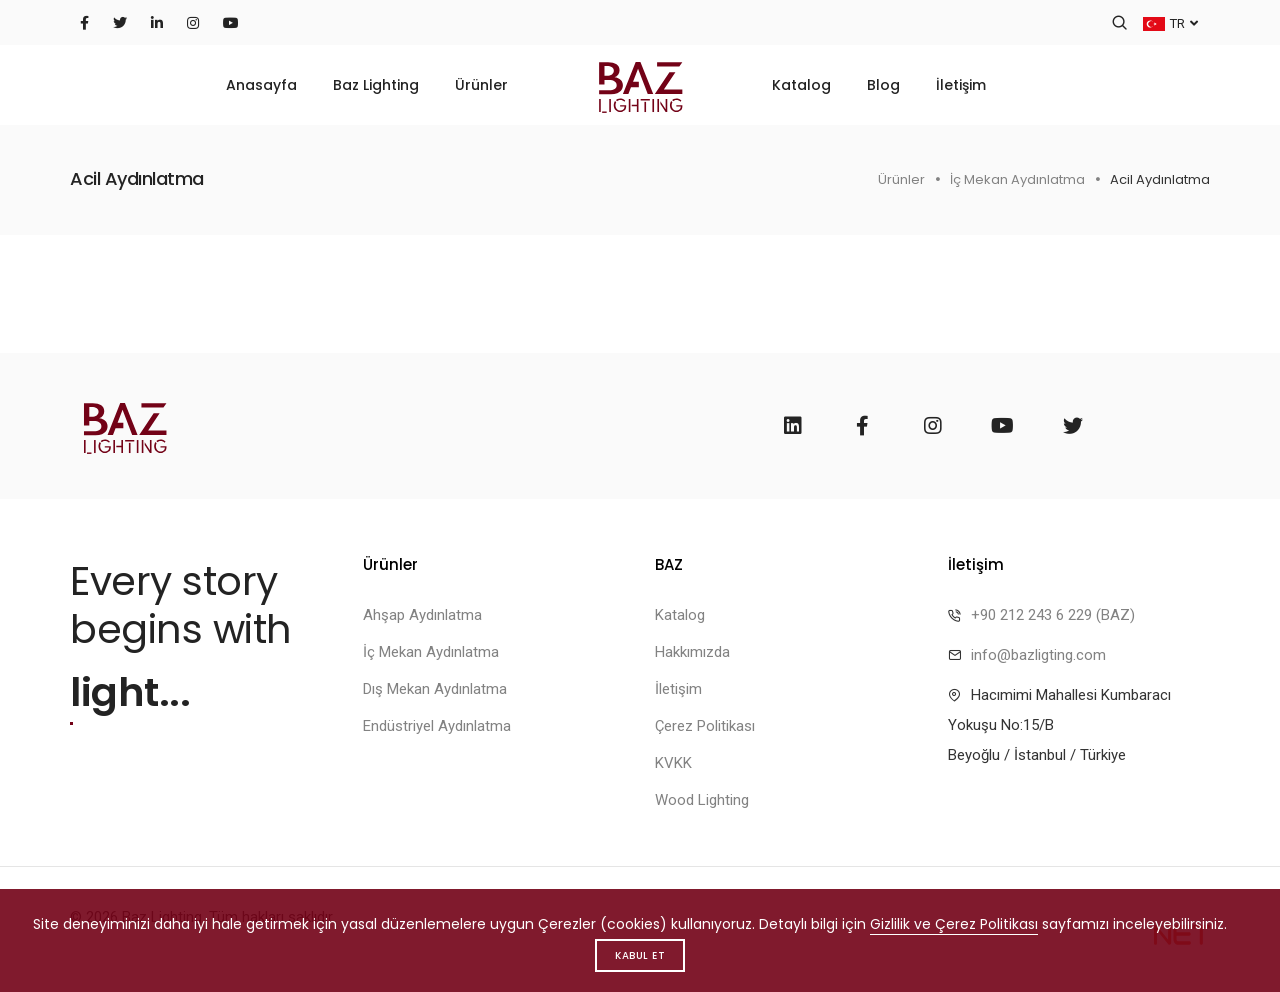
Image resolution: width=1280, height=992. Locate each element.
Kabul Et (640, 955)
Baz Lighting (376, 85)
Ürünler (481, 85)
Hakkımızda (692, 652)
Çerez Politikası (705, 726)
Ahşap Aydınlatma (422, 615)
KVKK (673, 763)
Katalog (801, 85)
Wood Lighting (702, 800)
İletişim (961, 85)
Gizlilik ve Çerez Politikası (954, 924)
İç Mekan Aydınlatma (1017, 179)
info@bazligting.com (1038, 655)
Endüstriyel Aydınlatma (437, 726)
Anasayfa (261, 85)
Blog (883, 85)
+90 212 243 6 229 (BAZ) (1053, 615)
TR (1170, 22)
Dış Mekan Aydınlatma (435, 689)
